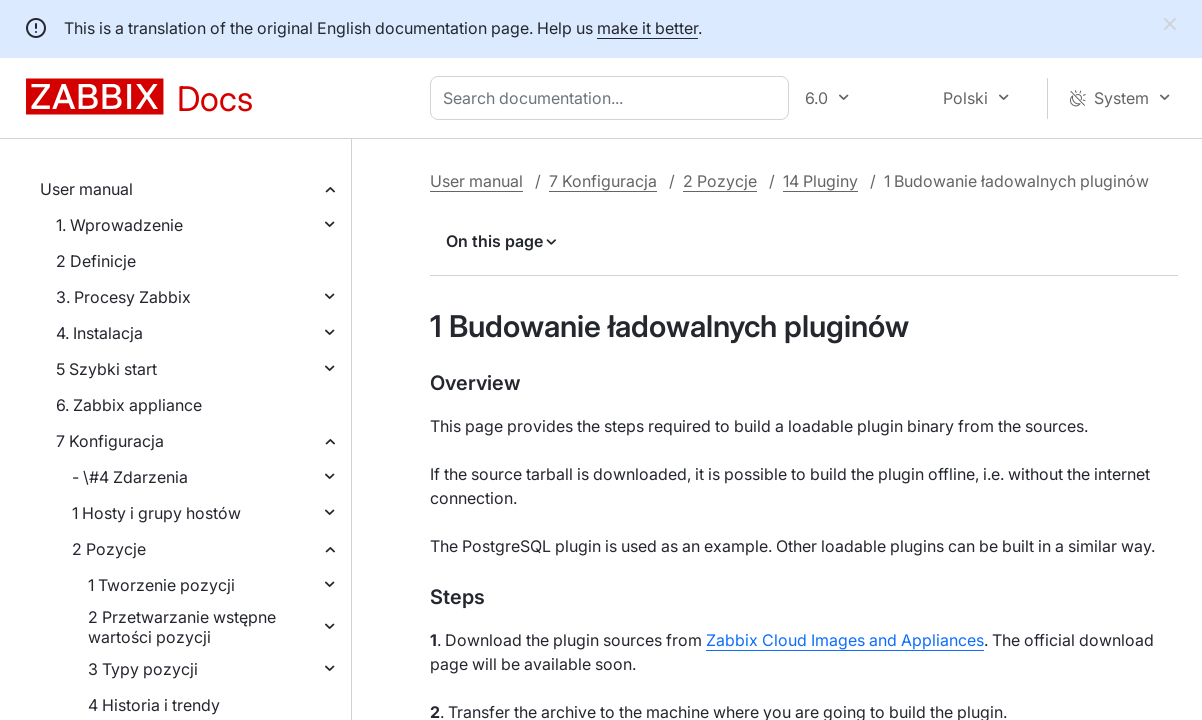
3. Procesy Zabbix (123, 297)
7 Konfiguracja (110, 441)
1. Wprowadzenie (119, 225)
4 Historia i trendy (154, 705)
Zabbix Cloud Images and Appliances (845, 640)
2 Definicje (96, 261)
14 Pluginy (820, 181)
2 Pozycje (109, 549)
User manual (86, 189)
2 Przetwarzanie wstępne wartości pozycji (182, 627)
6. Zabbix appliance (129, 405)
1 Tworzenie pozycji (161, 585)
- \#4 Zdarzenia (130, 477)
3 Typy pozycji (143, 669)
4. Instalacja (99, 333)
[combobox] (613, 98)
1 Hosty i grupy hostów (156, 513)
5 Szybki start (106, 369)
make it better (647, 28)
